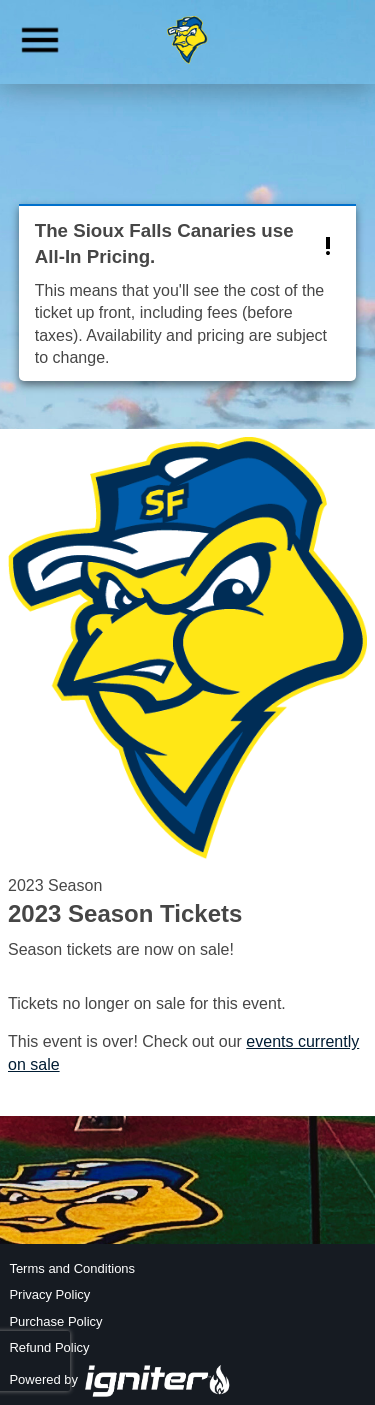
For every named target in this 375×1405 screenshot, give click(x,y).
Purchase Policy (55, 1321)
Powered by (120, 1379)
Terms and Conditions (72, 1268)
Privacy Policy (49, 1294)
